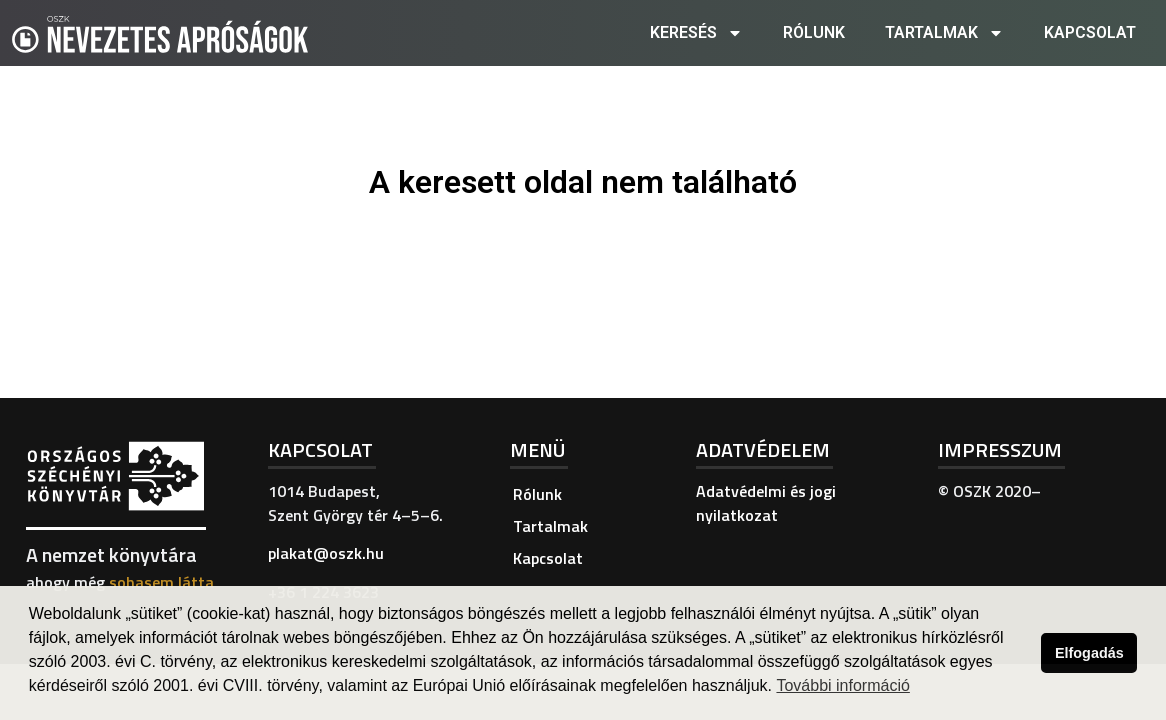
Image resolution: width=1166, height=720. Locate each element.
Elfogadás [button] (1089, 653)
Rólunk (814, 32)
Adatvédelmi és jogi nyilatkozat (766, 503)
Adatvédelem (763, 449)
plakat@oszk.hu (326, 553)
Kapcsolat (1090, 32)
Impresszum (1000, 449)
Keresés (696, 33)
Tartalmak (944, 33)
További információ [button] (842, 685)
